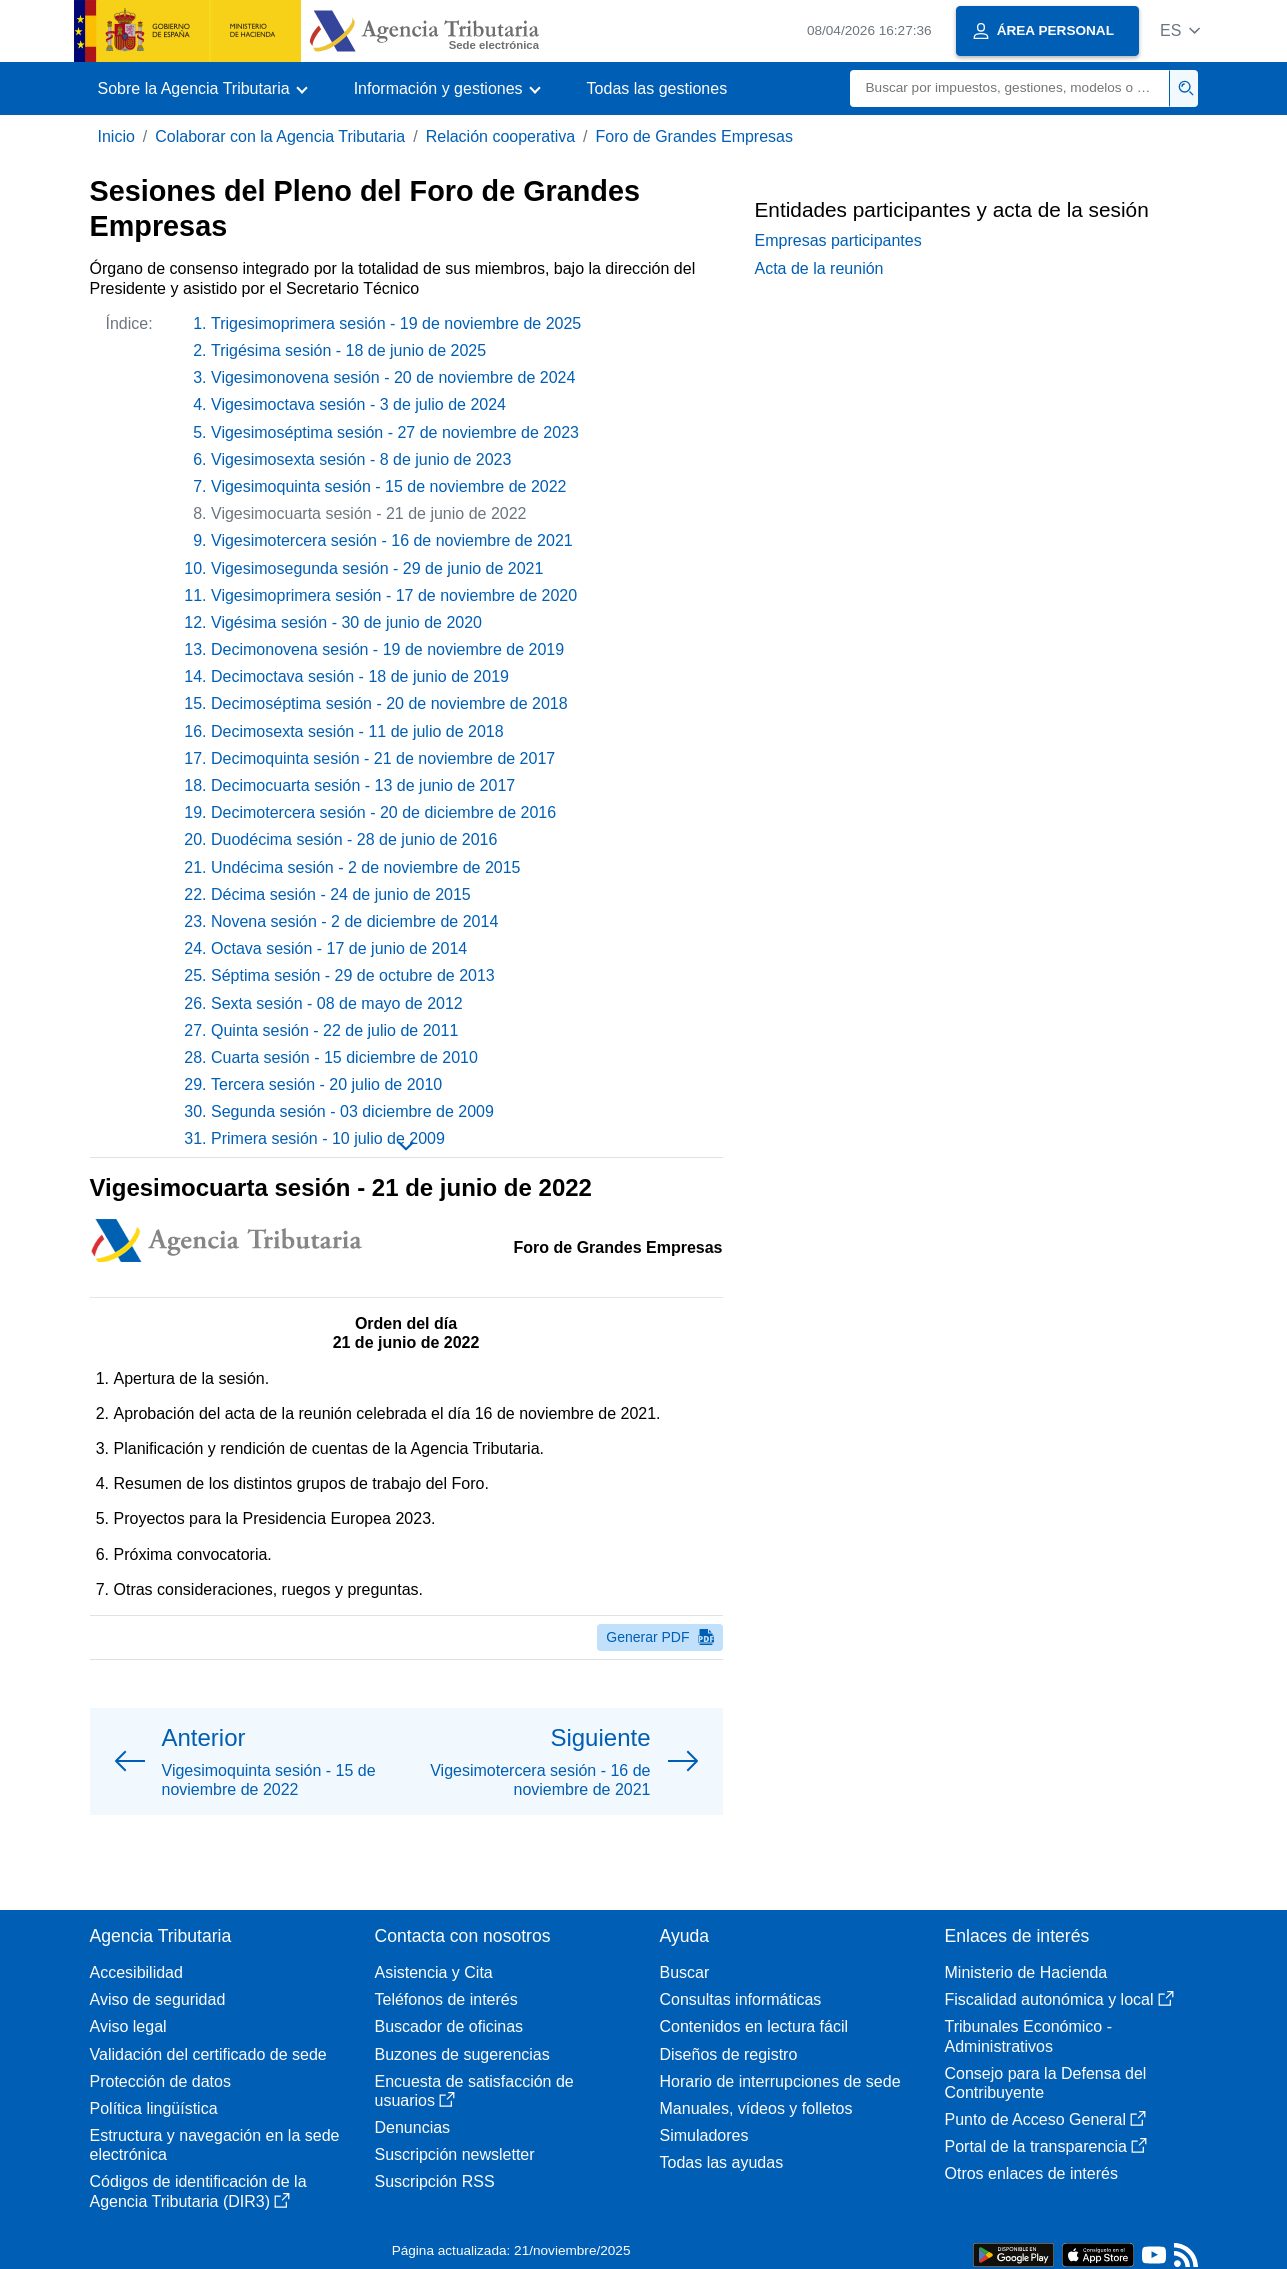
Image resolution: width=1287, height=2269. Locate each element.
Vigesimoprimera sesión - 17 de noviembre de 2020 (394, 595)
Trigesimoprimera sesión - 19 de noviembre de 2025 (396, 323)
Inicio (116, 136)
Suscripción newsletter (455, 2154)
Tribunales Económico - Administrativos (1028, 2036)
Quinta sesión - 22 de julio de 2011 (334, 1030)
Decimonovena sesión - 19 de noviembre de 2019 (387, 649)
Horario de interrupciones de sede (780, 2081)
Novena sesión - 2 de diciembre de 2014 (354, 921)
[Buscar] (1010, 88)
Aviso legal (128, 2026)
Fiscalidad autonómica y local (1059, 1999)
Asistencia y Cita (434, 1972)
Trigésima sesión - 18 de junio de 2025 (348, 350)
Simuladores (704, 2135)
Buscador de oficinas (449, 2026)
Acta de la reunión (819, 268)
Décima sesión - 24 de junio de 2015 (341, 894)
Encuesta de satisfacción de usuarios (474, 2091)
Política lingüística (154, 2108)
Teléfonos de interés (446, 1999)
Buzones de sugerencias (462, 2054)
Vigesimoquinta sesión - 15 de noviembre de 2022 (389, 486)
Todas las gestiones (657, 88)
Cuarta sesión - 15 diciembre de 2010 (344, 1057)
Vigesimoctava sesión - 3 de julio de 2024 (358, 404)
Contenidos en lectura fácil (754, 2026)
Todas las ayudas (722, 2162)
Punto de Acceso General (1045, 2119)
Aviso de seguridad (158, 1999)
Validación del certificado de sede (208, 2054)
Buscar (685, 1972)
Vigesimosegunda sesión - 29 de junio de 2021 (377, 568)
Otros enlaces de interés (1031, 2173)
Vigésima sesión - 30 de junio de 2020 (346, 622)
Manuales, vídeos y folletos (756, 2108)
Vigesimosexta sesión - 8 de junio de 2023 (361, 459)
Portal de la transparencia (1046, 2146)
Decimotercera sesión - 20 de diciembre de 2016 (383, 812)
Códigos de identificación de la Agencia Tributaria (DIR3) (198, 2191)
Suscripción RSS (435, 2181)
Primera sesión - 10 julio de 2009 (328, 1138)
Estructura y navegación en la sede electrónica (215, 2145)
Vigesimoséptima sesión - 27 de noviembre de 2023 (395, 432)
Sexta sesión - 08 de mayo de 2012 (337, 1003)
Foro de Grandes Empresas (694, 136)
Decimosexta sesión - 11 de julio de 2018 (357, 731)
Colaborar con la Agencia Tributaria (280, 136)
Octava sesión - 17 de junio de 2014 (339, 948)
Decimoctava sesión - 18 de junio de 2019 (360, 676)
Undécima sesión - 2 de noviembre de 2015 (366, 867)
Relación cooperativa (500, 136)
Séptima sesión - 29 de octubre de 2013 (353, 975)
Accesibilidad (136, 1972)
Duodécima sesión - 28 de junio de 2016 (354, 839)
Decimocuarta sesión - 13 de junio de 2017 (363, 785)
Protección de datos (160, 2081)
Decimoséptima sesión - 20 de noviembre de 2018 (389, 703)
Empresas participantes (838, 240)
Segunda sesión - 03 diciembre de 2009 (352, 1111)
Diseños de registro (729, 2054)
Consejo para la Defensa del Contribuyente (1046, 2083)
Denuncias (413, 2127)
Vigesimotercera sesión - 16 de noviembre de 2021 (392, 540)
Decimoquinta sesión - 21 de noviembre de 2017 (383, 758)
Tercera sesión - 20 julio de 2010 (326, 1084)
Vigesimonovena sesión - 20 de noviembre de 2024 (393, 377)
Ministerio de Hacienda (1026, 1972)
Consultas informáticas (741, 1999)
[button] (1180, 30)
